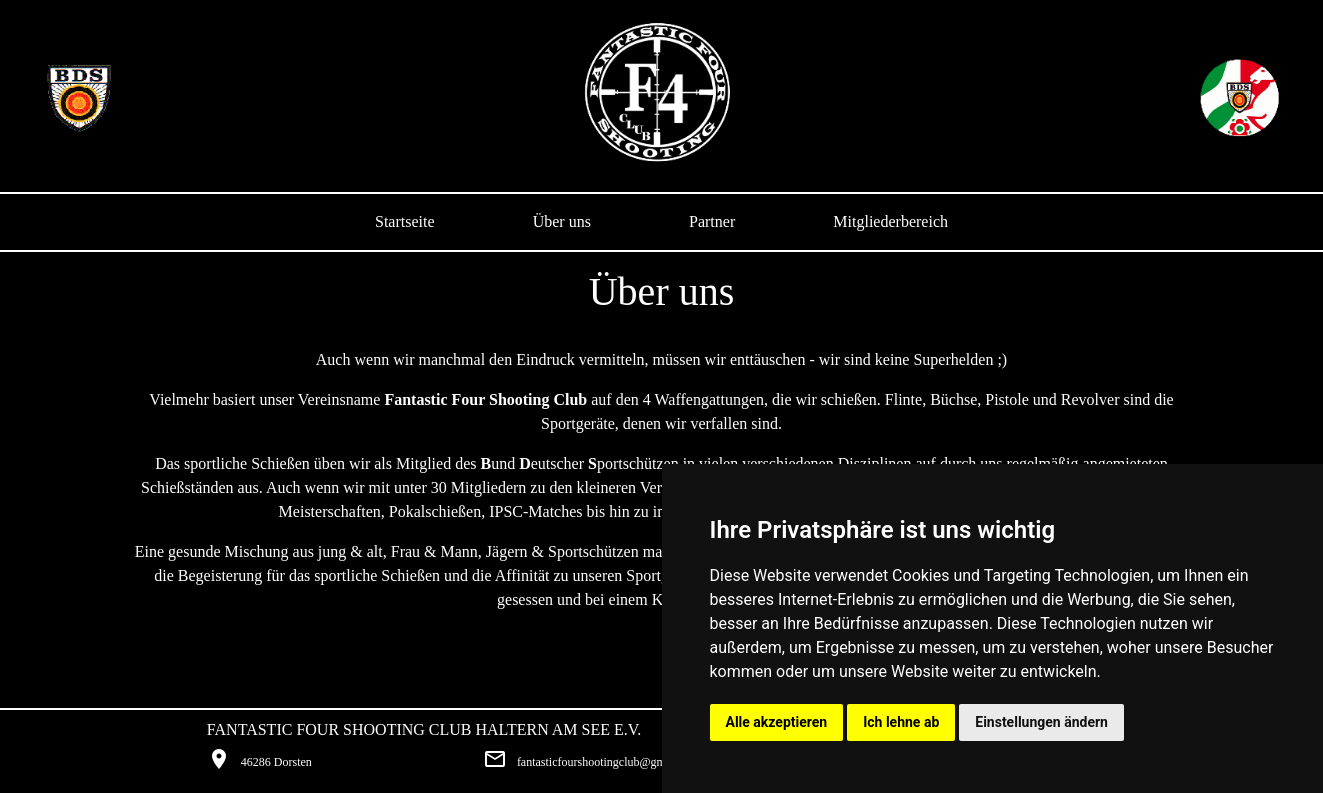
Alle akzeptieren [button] (777, 722)
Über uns (562, 221)
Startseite (405, 221)
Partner (712, 221)
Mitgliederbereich (890, 221)
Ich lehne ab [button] (901, 722)
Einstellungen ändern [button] (1041, 722)
